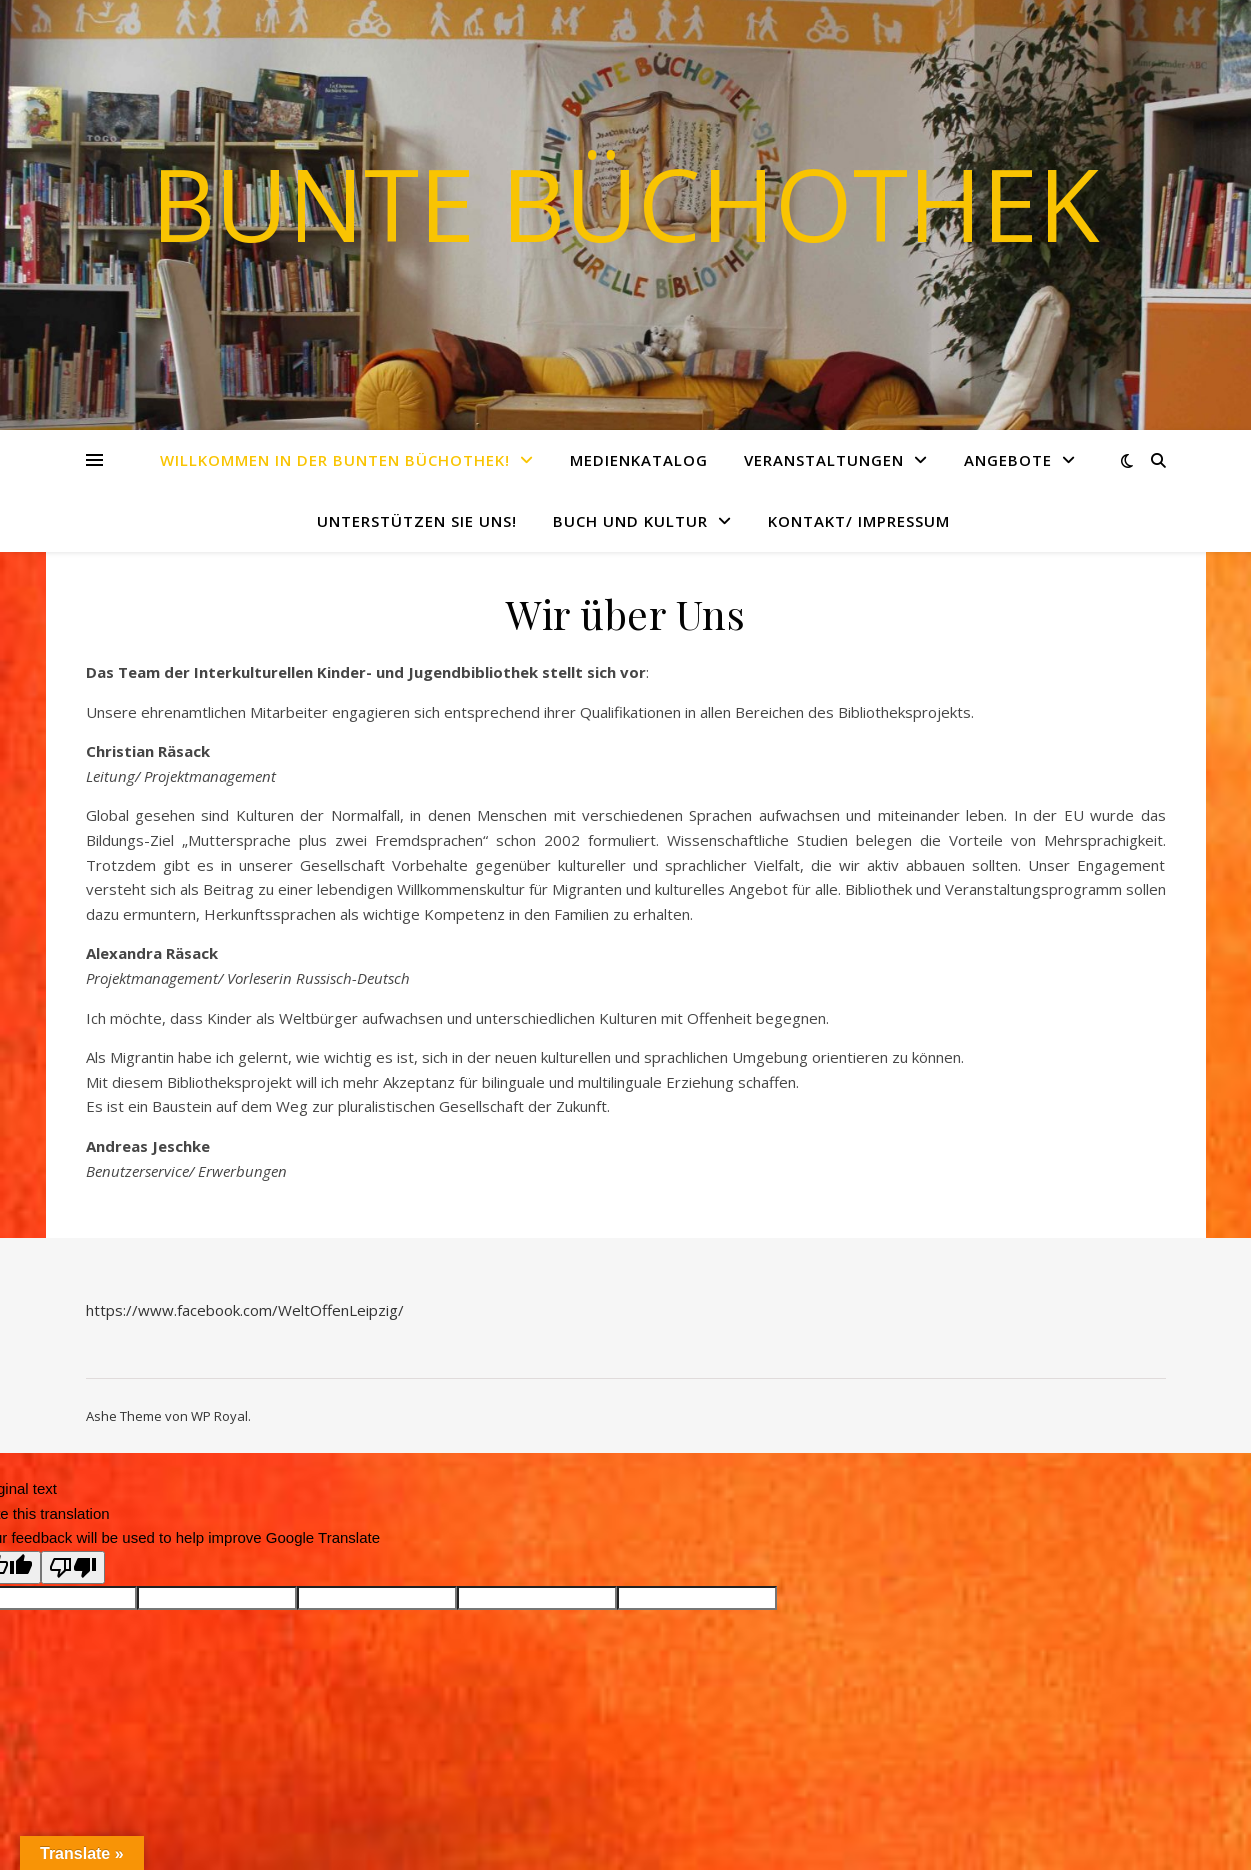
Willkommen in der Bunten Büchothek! (335, 460)
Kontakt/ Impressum (859, 521)
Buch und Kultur (630, 521)
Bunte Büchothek (625, 203)
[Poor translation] (73, 1567)
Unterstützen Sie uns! (417, 521)
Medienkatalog (639, 460)
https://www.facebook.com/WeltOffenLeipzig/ (245, 1310)
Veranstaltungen (824, 460)
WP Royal (219, 1416)
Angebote (1008, 460)
